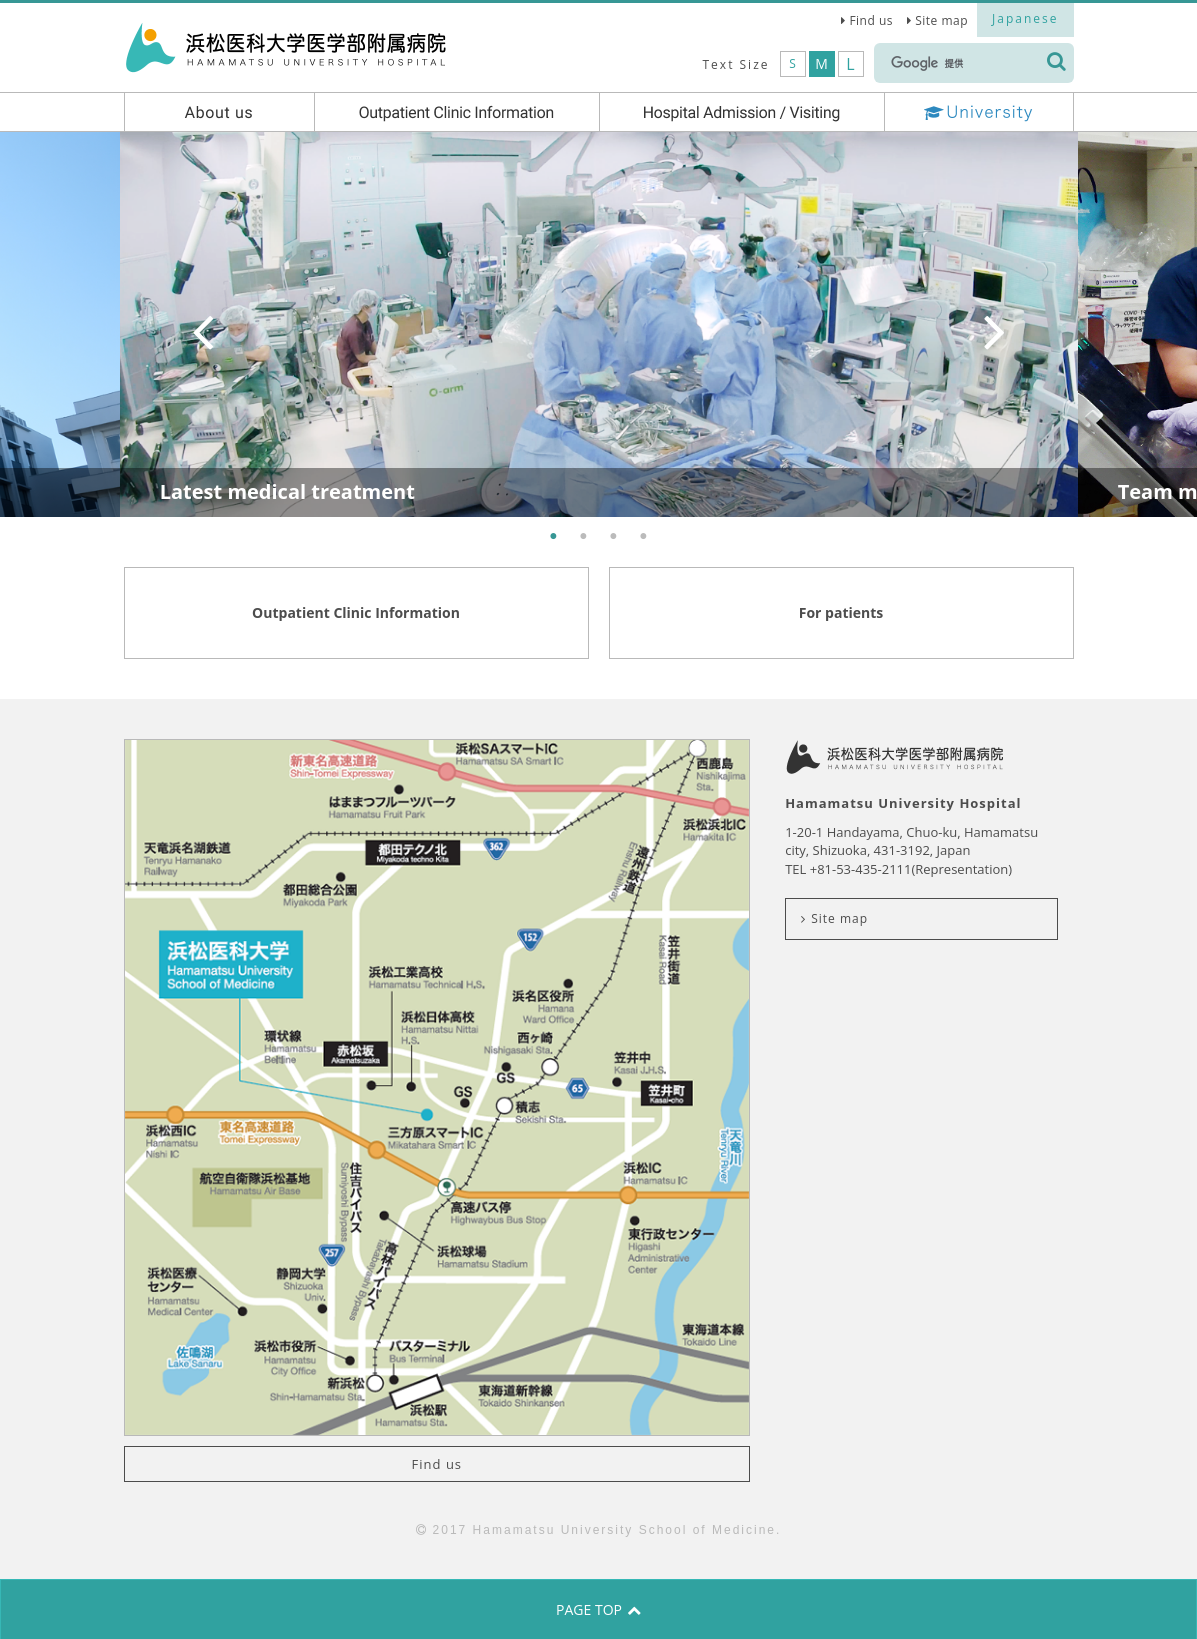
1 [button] (554, 537)
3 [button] (614, 537)
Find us (871, 20)
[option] (599, 324)
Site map (941, 20)
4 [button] (644, 537)
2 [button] (584, 537)
